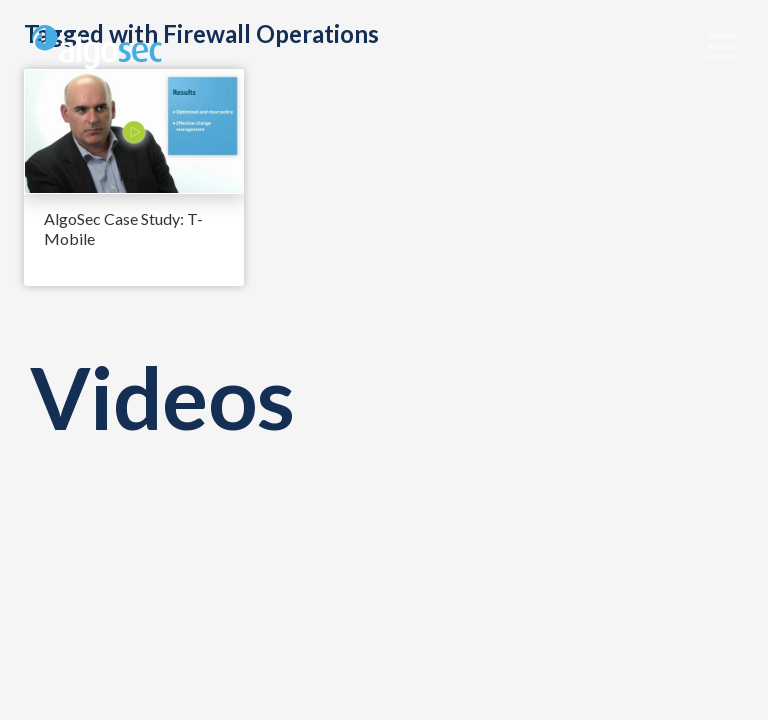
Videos (162, 396)
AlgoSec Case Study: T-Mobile (123, 228)
